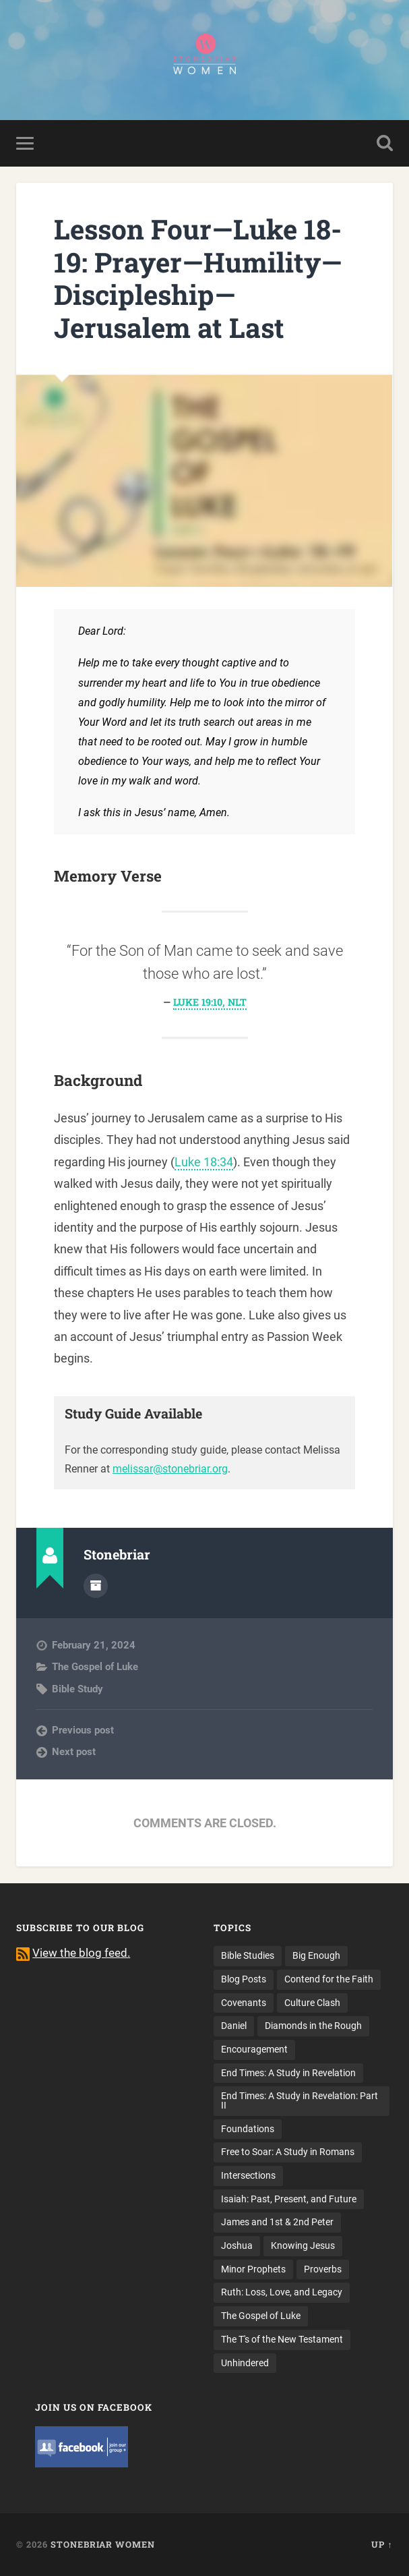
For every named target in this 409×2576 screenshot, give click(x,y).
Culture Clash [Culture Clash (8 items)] (312, 2002)
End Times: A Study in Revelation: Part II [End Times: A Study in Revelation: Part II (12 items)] (299, 2100)
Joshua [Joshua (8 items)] (237, 2245)
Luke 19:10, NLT (210, 1002)
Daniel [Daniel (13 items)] (234, 2025)
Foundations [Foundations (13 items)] (247, 2128)
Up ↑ (381, 2544)
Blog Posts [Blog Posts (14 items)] (243, 1979)
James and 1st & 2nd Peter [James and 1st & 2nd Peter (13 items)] (277, 2221)
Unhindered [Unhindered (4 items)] (245, 2362)
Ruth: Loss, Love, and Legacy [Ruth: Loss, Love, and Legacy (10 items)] (281, 2292)
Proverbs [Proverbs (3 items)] (323, 2269)
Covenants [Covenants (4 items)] (243, 2002)
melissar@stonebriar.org (170, 1468)
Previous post (83, 1730)
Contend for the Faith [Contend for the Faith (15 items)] (328, 1979)
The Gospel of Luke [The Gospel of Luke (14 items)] (261, 2315)
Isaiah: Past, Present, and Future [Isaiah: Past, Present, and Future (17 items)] (288, 2199)
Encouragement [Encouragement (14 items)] (254, 2049)
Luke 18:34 (204, 1162)
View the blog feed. (81, 1952)
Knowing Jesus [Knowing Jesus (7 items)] (303, 2245)
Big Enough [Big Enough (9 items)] (316, 1955)
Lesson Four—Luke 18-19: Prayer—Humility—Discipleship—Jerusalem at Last (198, 278)
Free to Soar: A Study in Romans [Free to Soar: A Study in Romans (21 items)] (287, 2151)
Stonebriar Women (103, 2544)
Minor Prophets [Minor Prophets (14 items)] (253, 2269)
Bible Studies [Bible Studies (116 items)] (247, 1955)
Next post (74, 1752)
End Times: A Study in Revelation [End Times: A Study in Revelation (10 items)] (288, 2072)
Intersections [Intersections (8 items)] (248, 2175)
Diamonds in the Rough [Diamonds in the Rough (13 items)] (313, 2025)
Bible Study (77, 1689)
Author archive (96, 1586)
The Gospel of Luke (95, 1667)
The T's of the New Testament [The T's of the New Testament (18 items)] (282, 2339)
